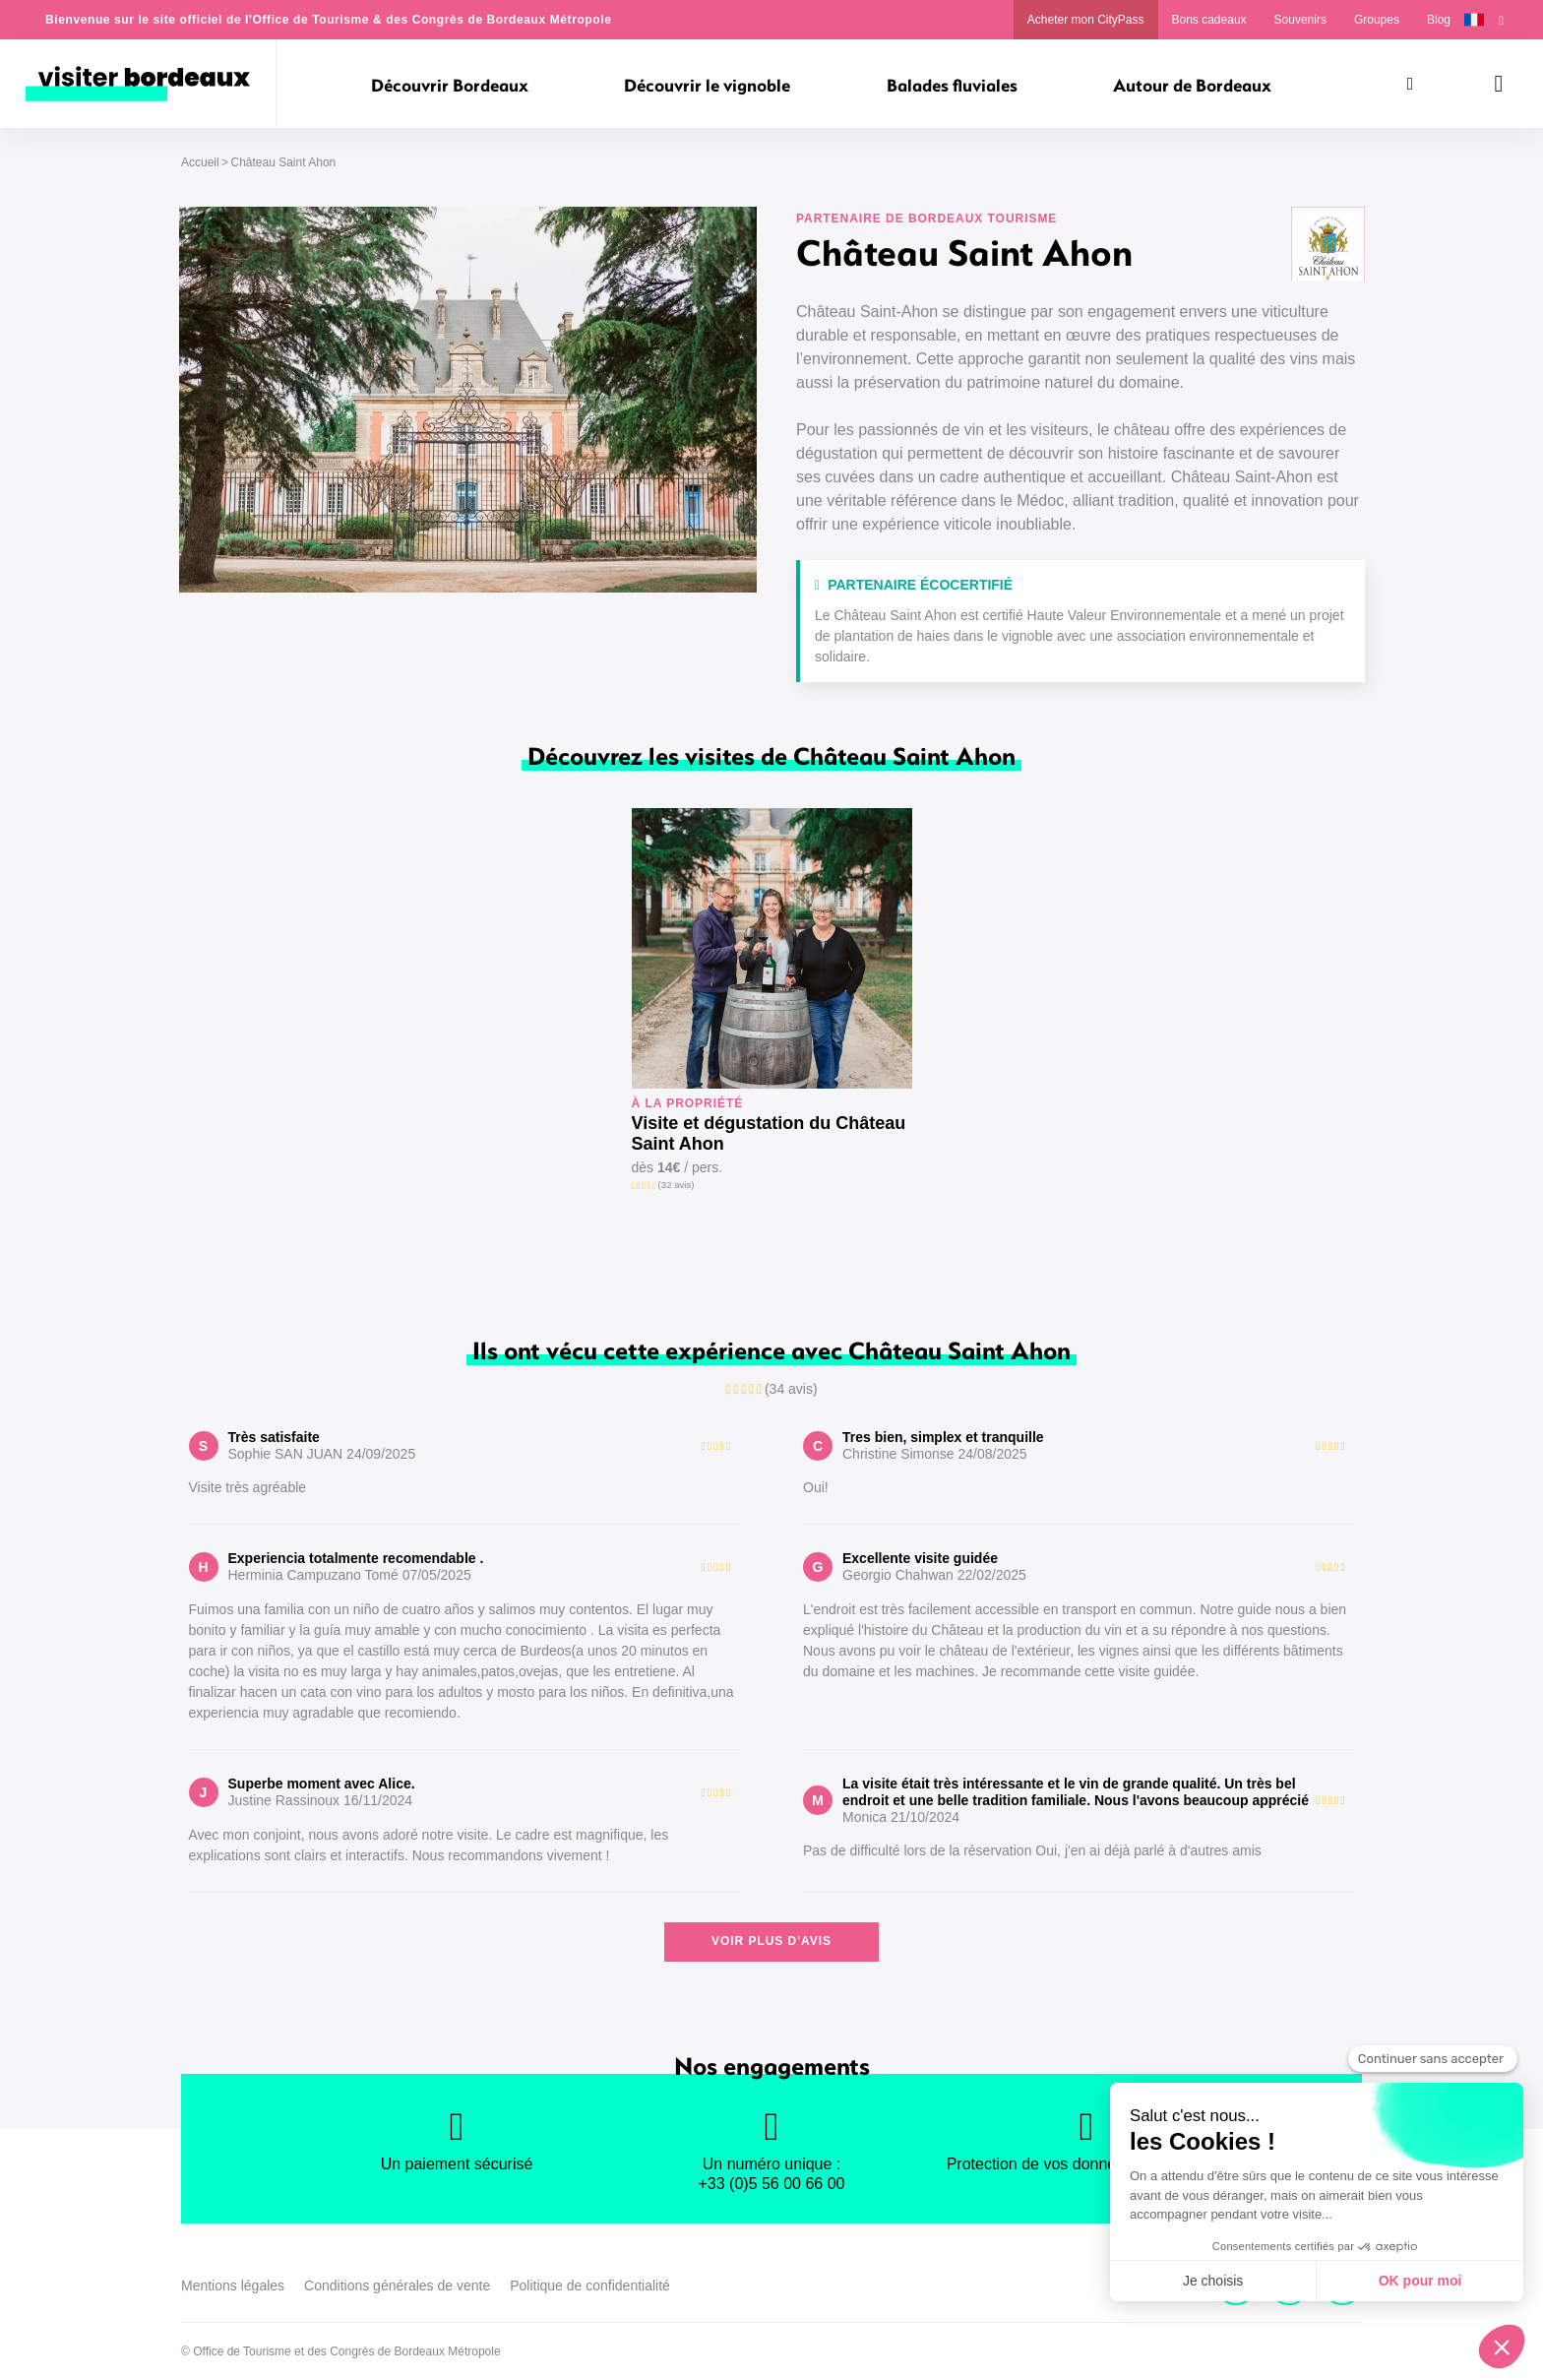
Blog (1438, 20)
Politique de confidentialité (590, 2285)
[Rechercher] (1410, 83)
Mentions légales (232, 2285)
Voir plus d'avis (771, 1941)
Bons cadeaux (1209, 20)
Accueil (200, 162)
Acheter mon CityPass (1085, 20)
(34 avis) (791, 1389)
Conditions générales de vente (397, 2285)
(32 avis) (676, 1184)
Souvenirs (1300, 20)
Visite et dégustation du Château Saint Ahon (769, 1133)
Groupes (1376, 20)
